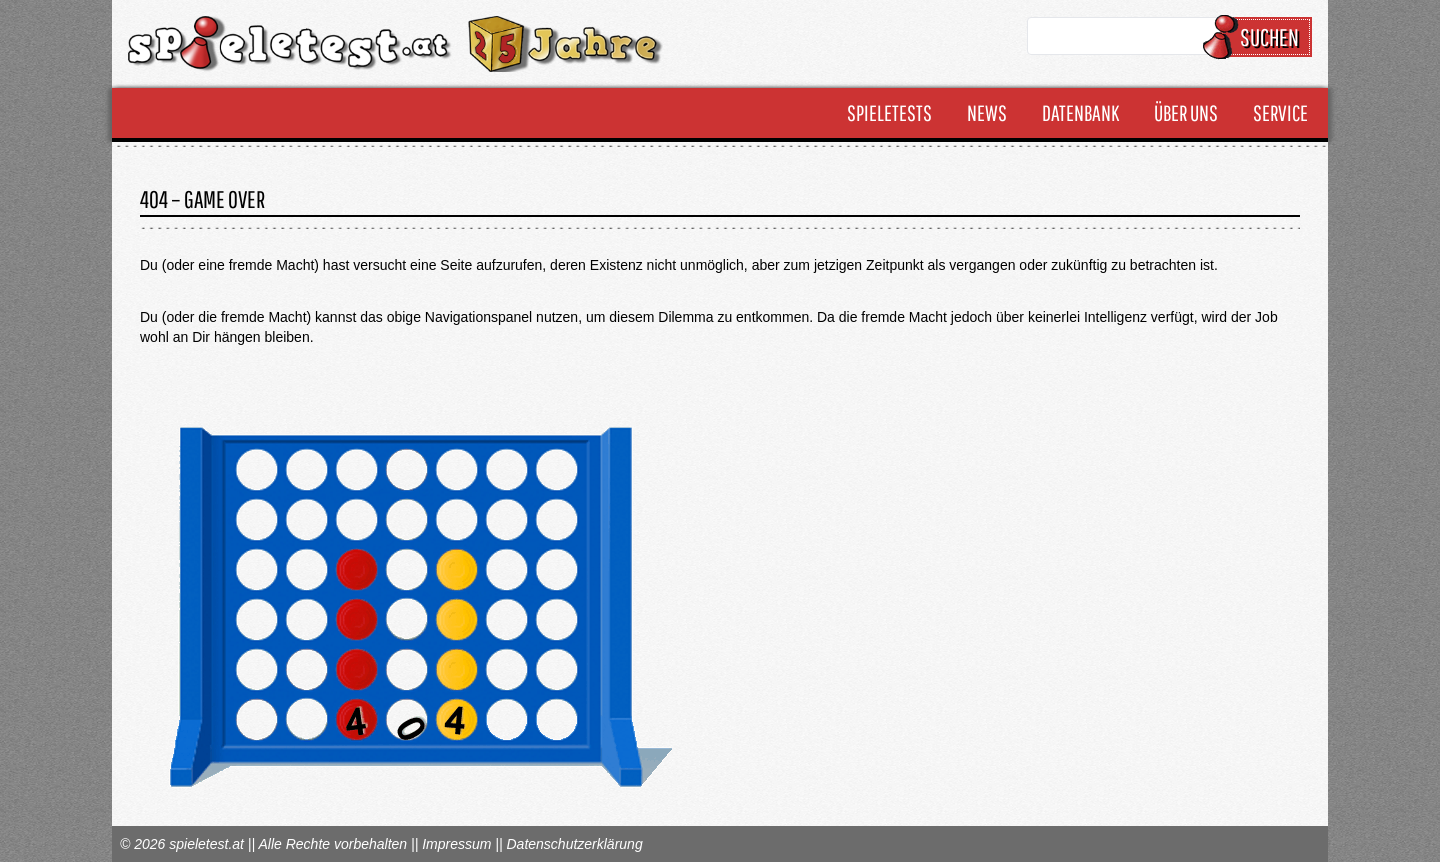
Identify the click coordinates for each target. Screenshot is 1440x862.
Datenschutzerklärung (574, 844)
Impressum (456, 844)
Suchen (1260, 37)
